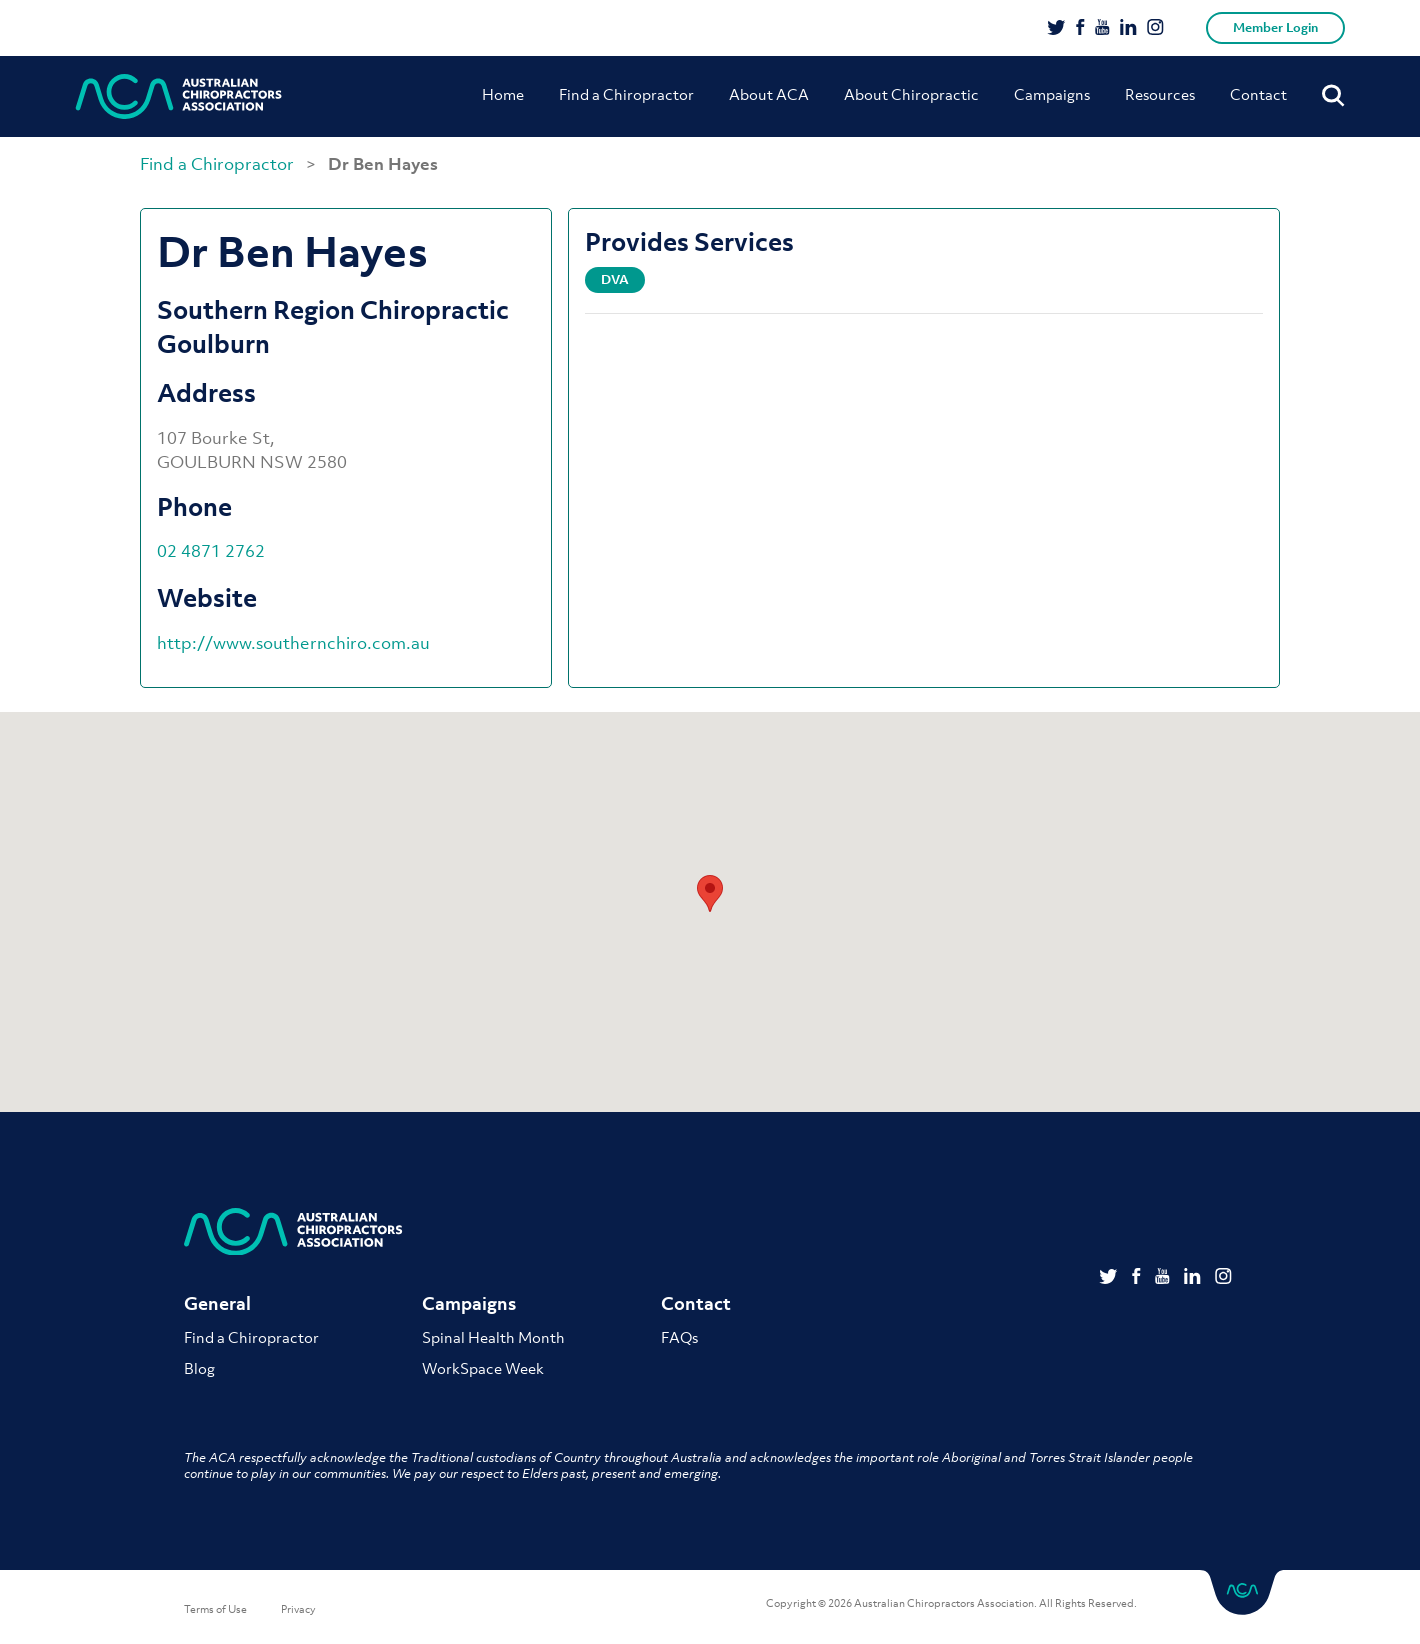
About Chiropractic (911, 94)
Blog (199, 1368)
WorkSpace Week (483, 1368)
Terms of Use (215, 1609)
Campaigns (1052, 94)
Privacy (298, 1609)
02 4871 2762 (211, 551)
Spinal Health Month (493, 1337)
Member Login (1275, 27)
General (217, 1303)
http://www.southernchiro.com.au (293, 643)
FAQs (679, 1337)
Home (503, 94)
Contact (1258, 94)
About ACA (769, 94)
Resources (1160, 94)
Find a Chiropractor (626, 94)
